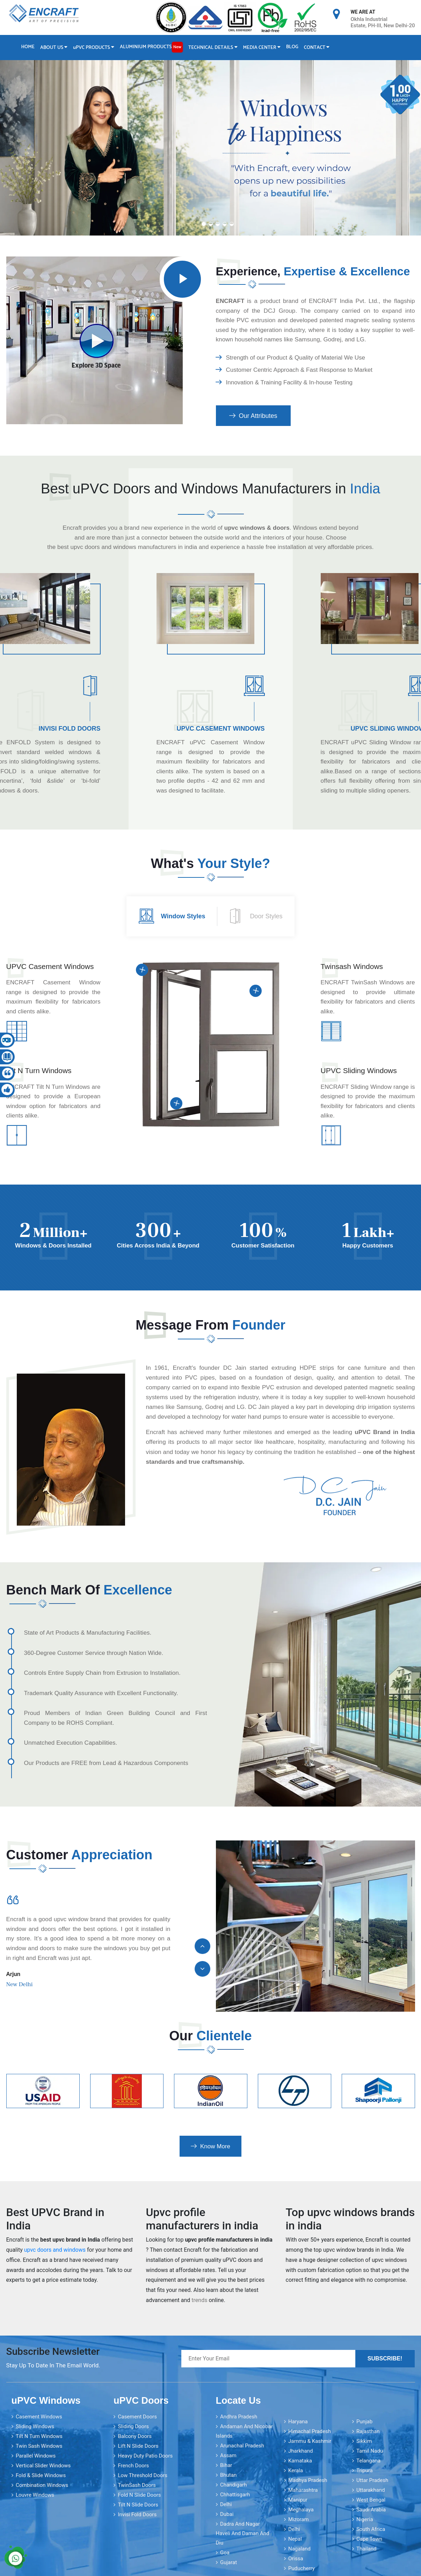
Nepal (295, 2539)
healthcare (280, 1442)
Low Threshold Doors (142, 2475)
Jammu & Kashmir (309, 2441)
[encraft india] (182, 279)
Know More (210, 2146)
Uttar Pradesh (372, 2480)
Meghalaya (301, 2509)
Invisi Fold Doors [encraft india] (69, 728)
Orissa (295, 2558)
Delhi (226, 2504)
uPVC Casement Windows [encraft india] (221, 728)
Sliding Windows (35, 2426)
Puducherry (301, 2568)
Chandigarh (233, 2485)
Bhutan (228, 2475)
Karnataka (300, 2461)
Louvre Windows (35, 2495)
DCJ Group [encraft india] (280, 310)
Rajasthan (368, 2431)
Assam (228, 2455)
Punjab (364, 2421)
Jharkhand (300, 2451)
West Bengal (370, 2500)
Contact (317, 48)
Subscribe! (385, 2358)
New (177, 47)
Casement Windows (39, 2417)
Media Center (262, 48)
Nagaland (299, 2549)
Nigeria (364, 2519)
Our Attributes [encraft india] (253, 415)
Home (28, 47)
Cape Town (369, 2539)
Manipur (297, 2500)
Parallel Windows (36, 2456)
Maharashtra (303, 2490)
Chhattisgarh (235, 2494)
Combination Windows (42, 2485)
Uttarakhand (370, 2490)
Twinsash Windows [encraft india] (352, 966)
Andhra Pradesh (238, 2417)
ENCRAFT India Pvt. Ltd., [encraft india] (344, 301)
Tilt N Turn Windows (39, 2436)
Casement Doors (137, 2417)
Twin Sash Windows (39, 2446)
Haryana (298, 2421)
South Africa (370, 2529)
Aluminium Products (151, 47)
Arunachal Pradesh (242, 2446)
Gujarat (228, 2562)
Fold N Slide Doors (139, 2495)
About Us (53, 48)
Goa (225, 2552)
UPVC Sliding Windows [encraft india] (359, 1070)
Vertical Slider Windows (43, 2465)
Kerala (295, 2470)
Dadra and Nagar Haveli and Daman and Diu (242, 2533)
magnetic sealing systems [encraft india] (380, 320)
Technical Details (213, 48)
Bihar (226, 2465)
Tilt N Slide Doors (138, 2505)
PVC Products (93, 48)
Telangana (368, 2461)
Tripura (364, 2470)
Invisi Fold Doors (137, 2514)
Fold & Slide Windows (41, 2475)
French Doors (133, 2465)
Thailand (366, 2549)
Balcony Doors (134, 2436)
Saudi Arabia (371, 2509)
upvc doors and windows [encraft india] (55, 2249)
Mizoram (298, 2519)
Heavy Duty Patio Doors (145, 2456)
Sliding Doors (133, 2426)
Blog (292, 47)
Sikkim (364, 2441)
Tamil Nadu (369, 2451)
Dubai (226, 2514)
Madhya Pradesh (307, 2480)
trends (199, 2300)
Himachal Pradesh (309, 2431)
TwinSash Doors (136, 2485)
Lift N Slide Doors (138, 2446)
